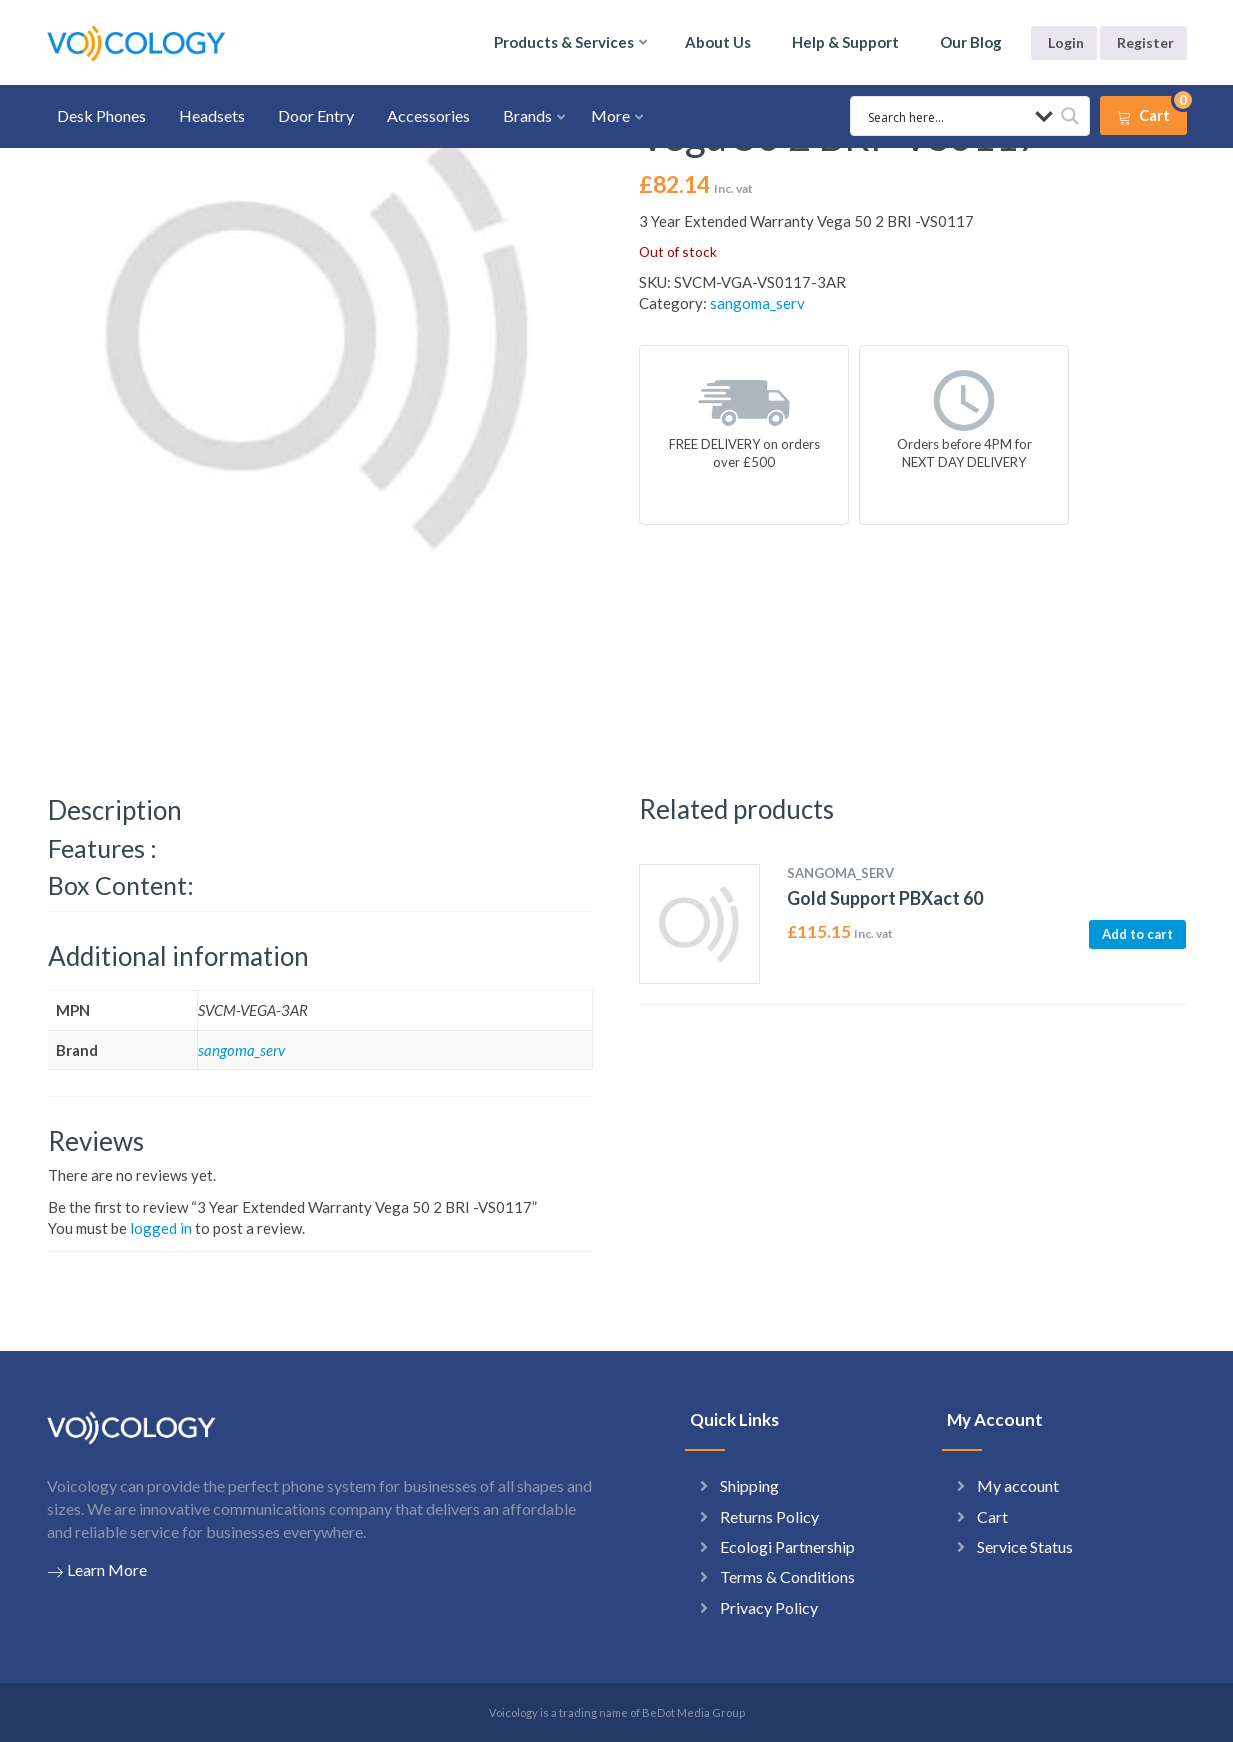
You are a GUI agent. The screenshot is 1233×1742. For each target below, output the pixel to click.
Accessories (428, 115)
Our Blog (971, 42)
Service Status (1025, 1546)
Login (1066, 42)
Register (1145, 42)
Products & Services (564, 42)
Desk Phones (101, 115)
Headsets (212, 115)
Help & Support (845, 42)
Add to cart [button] (1137, 934)
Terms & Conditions (787, 1576)
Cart (992, 1516)
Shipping (749, 1485)
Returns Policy (769, 1516)
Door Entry (316, 115)
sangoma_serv (757, 303)
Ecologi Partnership (787, 1546)
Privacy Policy (769, 1607)
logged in (161, 1228)
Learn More (97, 1570)
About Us (718, 42)
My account (1018, 1485)
